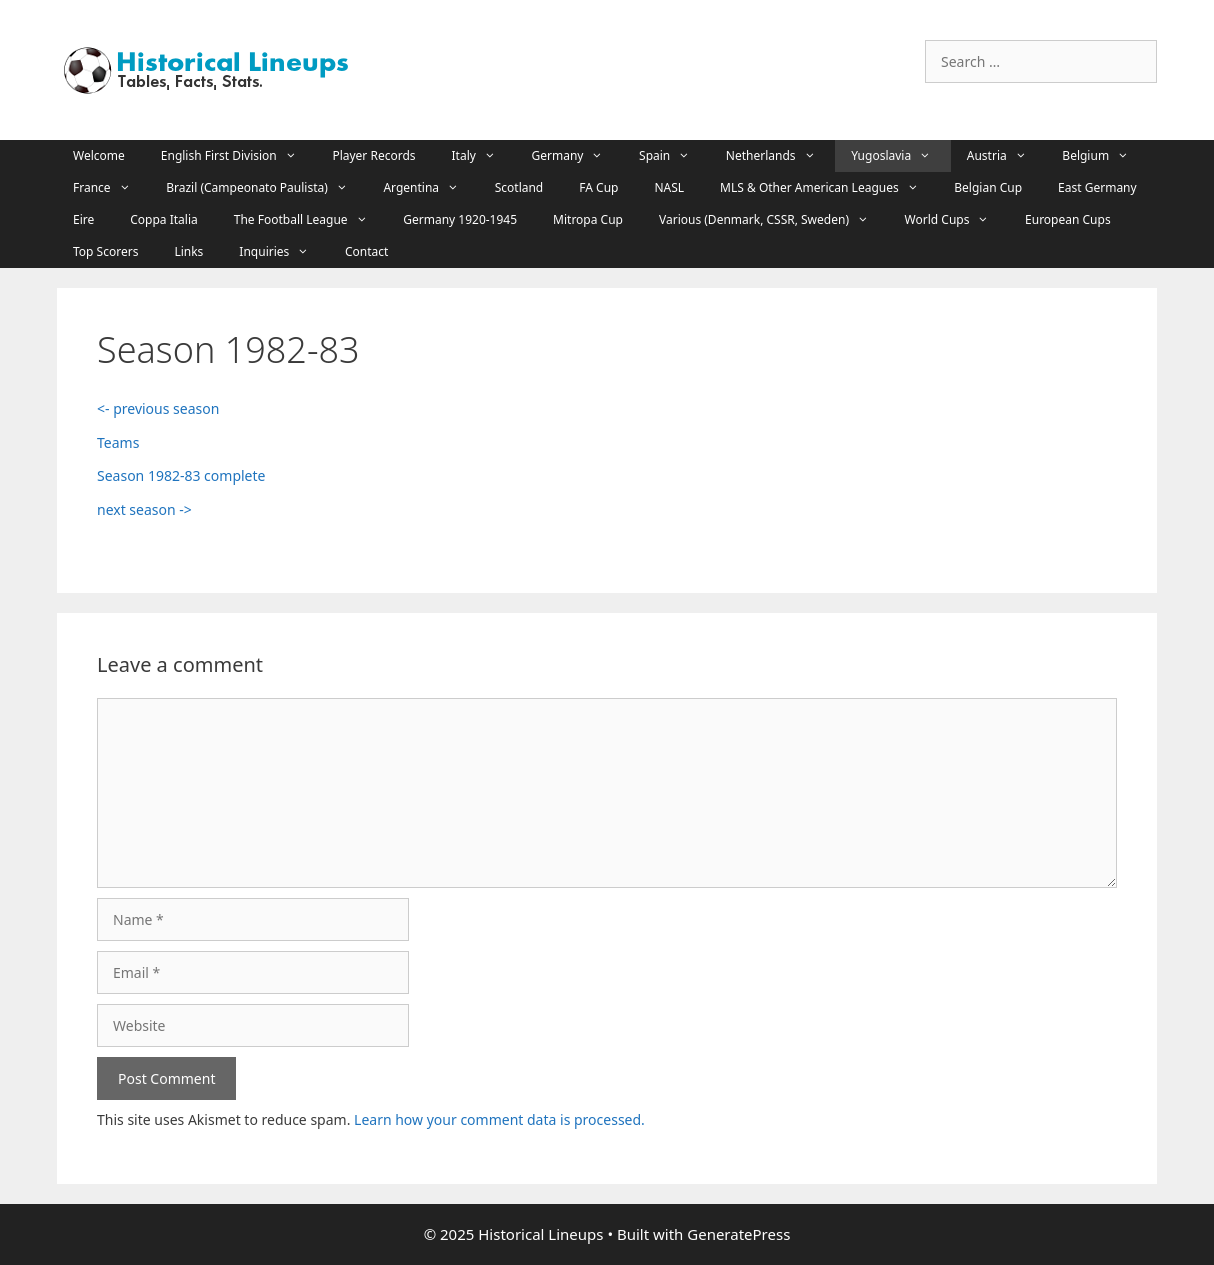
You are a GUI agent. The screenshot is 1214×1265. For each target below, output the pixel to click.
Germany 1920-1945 (460, 219)
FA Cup (598, 187)
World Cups (957, 220)
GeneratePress (738, 1234)
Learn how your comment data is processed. (499, 1119)
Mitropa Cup (588, 219)
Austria (1007, 156)
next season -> (144, 509)
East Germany (1097, 187)
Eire (83, 219)
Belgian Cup (988, 187)
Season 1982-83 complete (183, 475)
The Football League (310, 220)
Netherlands (780, 156)
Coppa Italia (164, 219)
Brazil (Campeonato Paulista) (266, 188)
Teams (118, 442)
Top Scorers (105, 251)
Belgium (1105, 156)
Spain (674, 156)
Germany (578, 156)
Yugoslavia (901, 156)
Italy (484, 156)
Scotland (519, 187)
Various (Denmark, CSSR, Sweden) (774, 220)
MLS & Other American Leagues (829, 188)
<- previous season (158, 408)
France (111, 188)
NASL (669, 187)
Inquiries (284, 252)
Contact (366, 251)
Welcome (99, 155)
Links (188, 251)
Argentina (430, 188)
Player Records (373, 155)
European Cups (1068, 219)
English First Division (239, 156)
